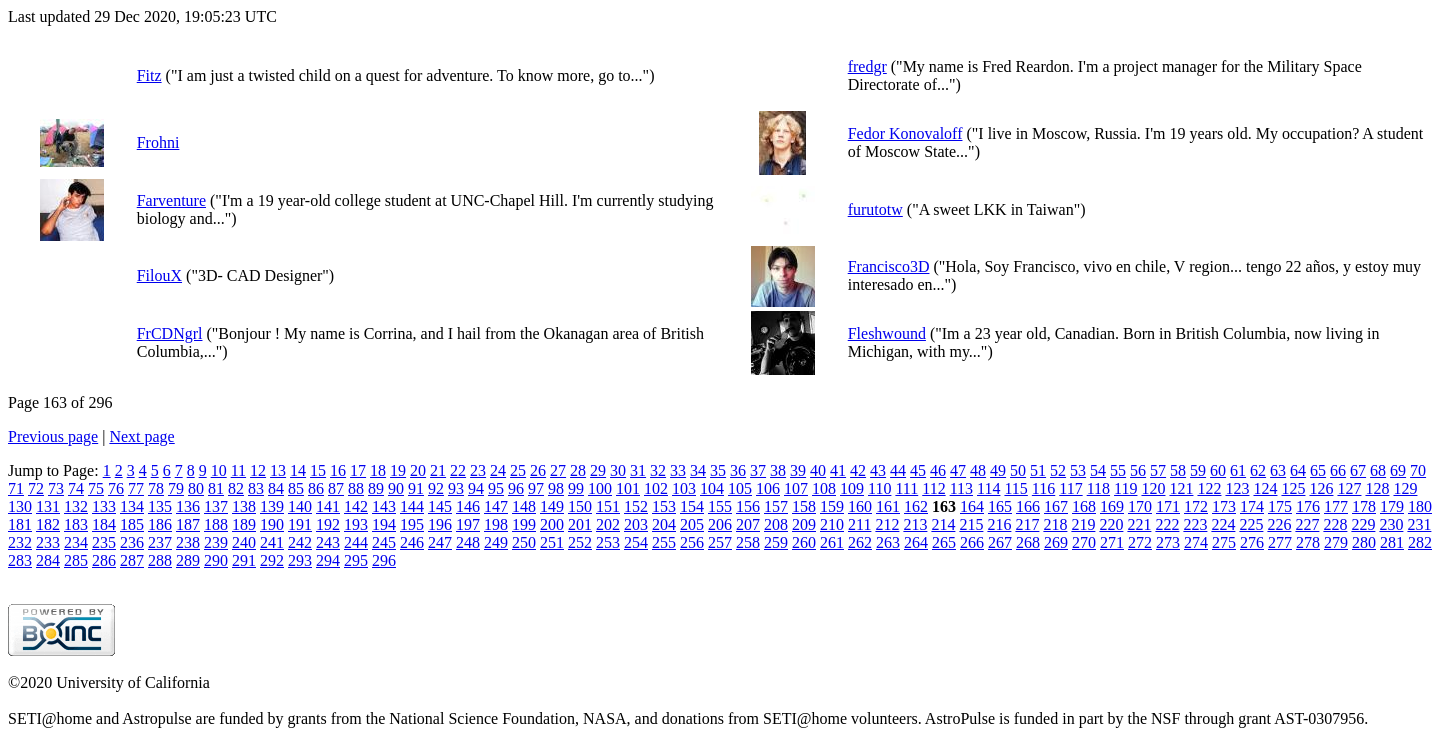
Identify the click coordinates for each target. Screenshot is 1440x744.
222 (1167, 524)
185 (132, 524)
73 (56, 488)
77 (136, 488)
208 (776, 524)
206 (720, 524)
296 (384, 560)
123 (1237, 488)
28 (578, 470)
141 (328, 506)
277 (1280, 542)
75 (96, 488)
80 (196, 488)
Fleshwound (887, 333)
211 (859, 524)
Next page (141, 436)
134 (132, 506)
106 (768, 488)
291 (244, 560)
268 (1028, 542)
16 (338, 470)
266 (972, 542)
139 (272, 506)
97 (536, 488)
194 (384, 524)
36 (738, 470)
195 (412, 524)
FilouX (159, 275)
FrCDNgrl (170, 333)
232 (20, 542)
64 (1298, 470)
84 (276, 488)
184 (104, 524)
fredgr (867, 66)
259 (776, 542)
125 (1293, 488)
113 (961, 488)
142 (356, 506)
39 (798, 470)
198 (496, 524)
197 (468, 524)
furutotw (875, 209)
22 (458, 470)
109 (852, 488)
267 (1000, 542)
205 (692, 524)
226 (1279, 524)
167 (1056, 506)
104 (712, 488)
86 (316, 488)
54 (1098, 470)
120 (1153, 488)
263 (888, 542)
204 (664, 524)
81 (216, 488)
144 (412, 506)
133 (104, 506)
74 (76, 488)
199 (524, 524)
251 (552, 542)
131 (48, 506)
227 (1307, 524)
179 (1392, 506)
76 (116, 488)
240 (244, 542)
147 (496, 506)
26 (538, 470)
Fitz (149, 75)
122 (1209, 488)
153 (664, 506)
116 (1043, 488)
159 (832, 506)
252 (580, 542)
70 (1418, 470)
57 (1158, 470)
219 (1083, 524)
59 (1198, 470)
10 (219, 470)
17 (358, 470)
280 (1364, 542)
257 (720, 542)
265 (944, 542)
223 (1195, 524)
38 (778, 470)
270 (1084, 542)
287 (132, 560)
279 (1336, 542)
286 (104, 560)
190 (272, 524)
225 (1251, 524)
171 (1168, 506)
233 (48, 542)
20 (418, 470)
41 (838, 470)
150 (580, 506)
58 (1178, 470)
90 (396, 488)
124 (1265, 488)
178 (1364, 506)
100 (600, 488)
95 (496, 488)
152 (636, 506)
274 (1196, 542)
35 (718, 470)
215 (971, 524)
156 (748, 506)
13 (278, 470)
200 (552, 524)
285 (76, 560)
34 (698, 470)
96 (516, 488)
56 (1138, 470)
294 (328, 560)
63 (1278, 470)
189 (244, 524)
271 (1112, 542)
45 (918, 470)
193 (356, 524)
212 (887, 524)
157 (776, 506)
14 (298, 470)
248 (468, 542)
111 (906, 488)
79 (176, 488)
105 (740, 488)
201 (580, 524)
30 (618, 470)
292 (272, 560)
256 (692, 542)
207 (748, 524)
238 (188, 542)
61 (1238, 470)
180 (1420, 506)
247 (440, 542)
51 (1038, 470)
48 (978, 470)
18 (378, 470)
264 (916, 542)
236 (132, 542)
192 (328, 524)
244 (356, 542)
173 (1224, 506)
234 (76, 542)
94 (476, 488)
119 (1125, 488)
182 (48, 524)
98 (556, 488)
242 (300, 542)
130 (20, 506)
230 (1391, 524)
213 (915, 524)
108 (824, 488)
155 (720, 506)
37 (758, 470)
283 (20, 560)
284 (48, 560)
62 (1258, 470)
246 (412, 542)
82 (236, 488)
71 (16, 488)
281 (1392, 542)
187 (188, 524)
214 (943, 524)
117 (1070, 488)
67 (1358, 470)
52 (1058, 470)
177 (1336, 506)
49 (998, 470)
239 (216, 542)
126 (1321, 488)
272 (1140, 542)
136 (188, 506)
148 (524, 506)
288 (160, 560)
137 (216, 506)
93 (456, 488)
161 (888, 506)
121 (1181, 488)
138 (244, 506)
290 (216, 560)
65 (1318, 470)
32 (658, 470)
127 (1349, 488)
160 (860, 506)
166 (1028, 506)
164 (972, 506)
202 (608, 524)
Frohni (158, 142)
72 (36, 488)
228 (1335, 524)
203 (636, 524)
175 (1280, 506)
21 (438, 470)
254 (636, 542)
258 (748, 542)
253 (608, 542)
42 (858, 470)
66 (1338, 470)
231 (1419, 524)
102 (656, 488)
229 (1363, 524)
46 (938, 470)
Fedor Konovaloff (905, 133)
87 (336, 488)
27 (558, 470)
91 (416, 488)
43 (878, 470)
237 (160, 542)
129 (1405, 488)
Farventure (171, 200)
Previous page (53, 436)
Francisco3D (889, 266)
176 (1308, 506)
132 (76, 506)
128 (1377, 488)
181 (20, 524)
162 (916, 506)
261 (832, 542)
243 (328, 542)
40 (818, 470)
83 (256, 488)
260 (804, 542)
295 (356, 560)
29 (598, 470)
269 (1056, 542)
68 (1378, 470)
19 (398, 470)
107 (796, 488)
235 (104, 542)
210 (832, 524)
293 (300, 560)
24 (498, 470)
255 (664, 542)
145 (440, 506)
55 (1118, 470)
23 (478, 470)
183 (76, 524)
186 (160, 524)
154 (692, 506)
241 (272, 542)
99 (576, 488)
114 (988, 488)
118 (1098, 488)
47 (958, 470)
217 (1027, 524)
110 (879, 488)
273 (1168, 542)
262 (860, 542)
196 (440, 524)
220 (1111, 524)
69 (1398, 470)
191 (300, 524)
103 (684, 488)
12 (258, 470)
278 (1308, 542)
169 (1112, 506)
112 (933, 488)
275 (1224, 542)
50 (1018, 470)
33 (678, 470)
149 (552, 506)
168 (1084, 506)
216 (999, 524)
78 (156, 488)
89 (376, 488)
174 (1252, 506)
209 (804, 524)
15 (318, 470)
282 (1420, 542)
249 (496, 542)
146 (468, 506)
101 (628, 488)
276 (1252, 542)
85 (296, 488)
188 (216, 524)
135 (160, 506)
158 (804, 506)
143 (384, 506)
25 (518, 470)
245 (384, 542)
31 (638, 470)
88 (356, 488)
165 (1000, 506)
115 (1015, 488)
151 (608, 506)
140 (300, 506)
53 (1078, 470)
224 (1223, 524)
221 (1139, 524)
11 (238, 470)
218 (1055, 524)
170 (1140, 506)
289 (188, 560)
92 (436, 488)
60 (1218, 470)
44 (898, 470)
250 (524, 542)
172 (1196, 506)
